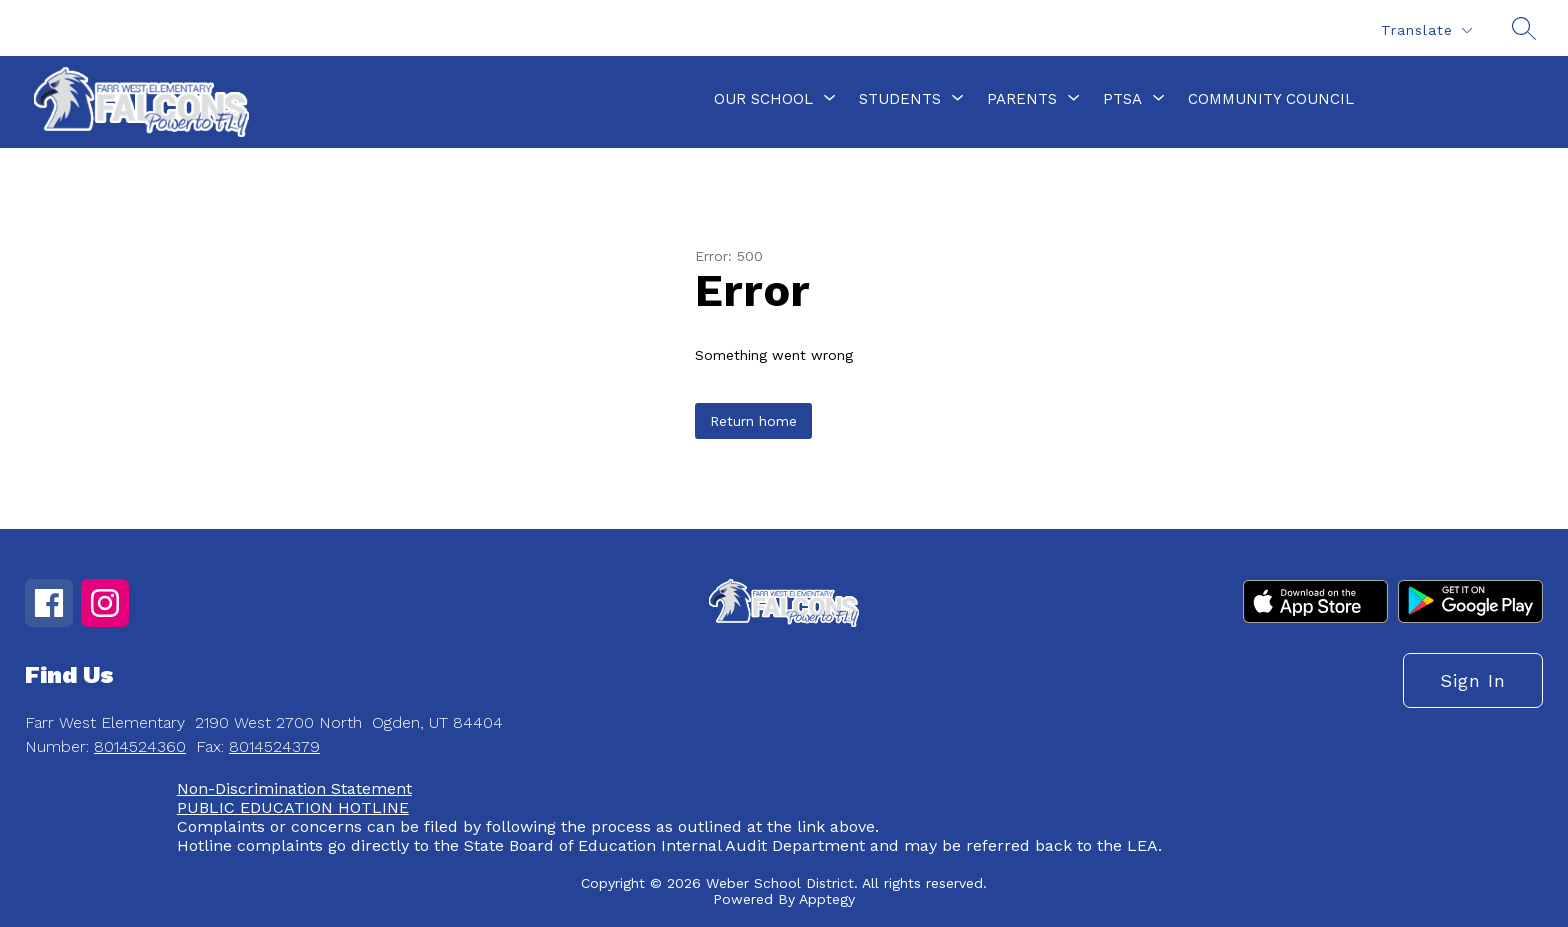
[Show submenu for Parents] (1022, 99)
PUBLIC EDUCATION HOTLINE (293, 807)
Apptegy (827, 899)
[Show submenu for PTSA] (1122, 99)
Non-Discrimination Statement (294, 788)
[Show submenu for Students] (900, 99)
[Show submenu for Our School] (763, 99)
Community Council (1271, 99)
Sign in (1473, 680)
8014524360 (140, 746)
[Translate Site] (1426, 30)
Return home (753, 421)
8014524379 (274, 746)
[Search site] (1524, 28)
